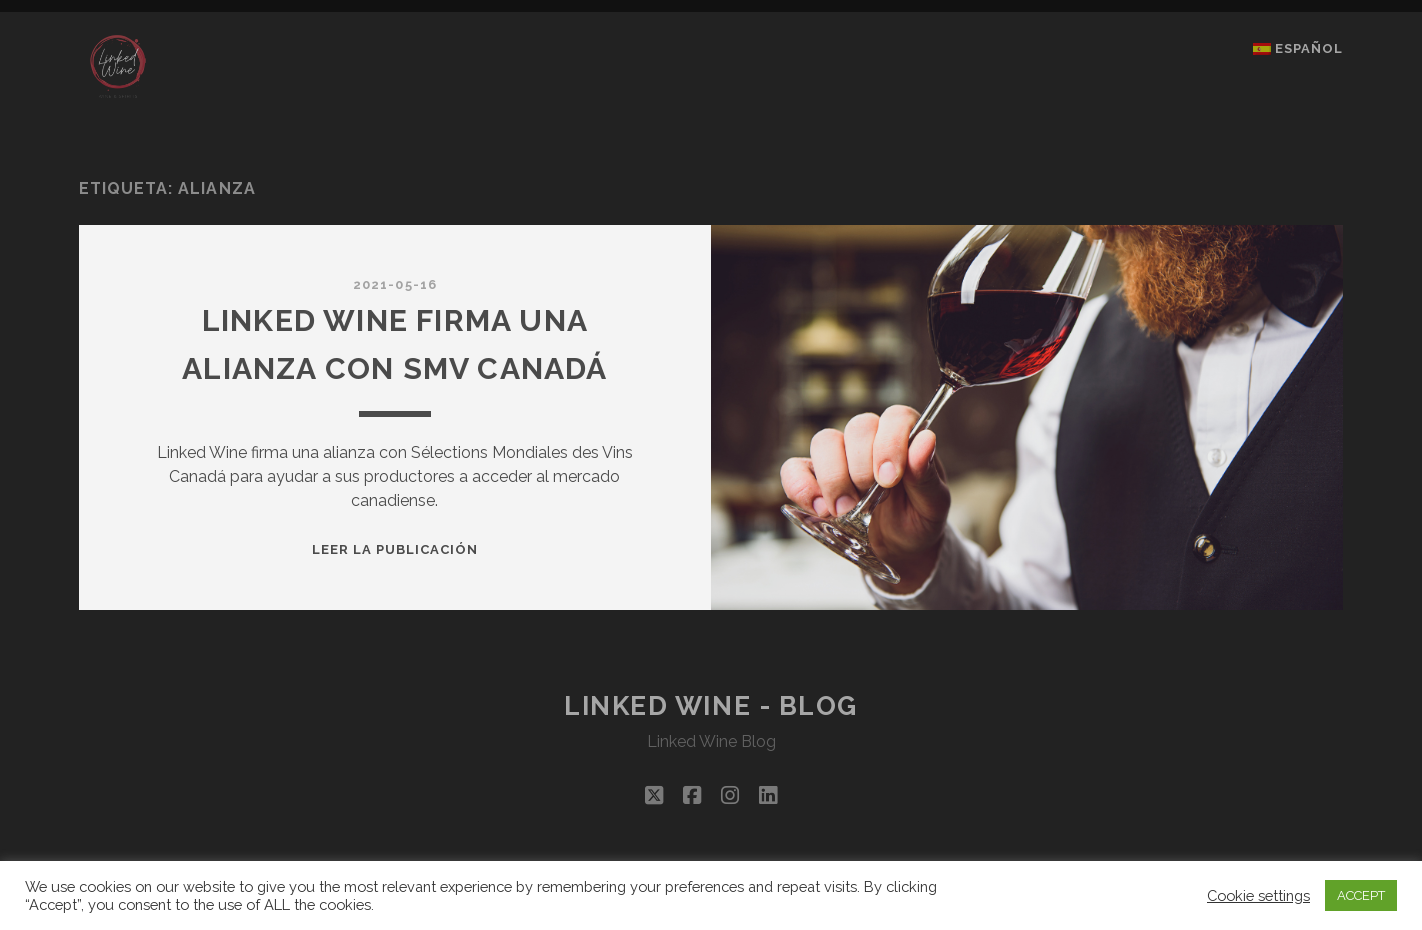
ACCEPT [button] (1361, 895)
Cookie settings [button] (1258, 895)
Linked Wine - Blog (711, 706)
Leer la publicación (395, 549)
